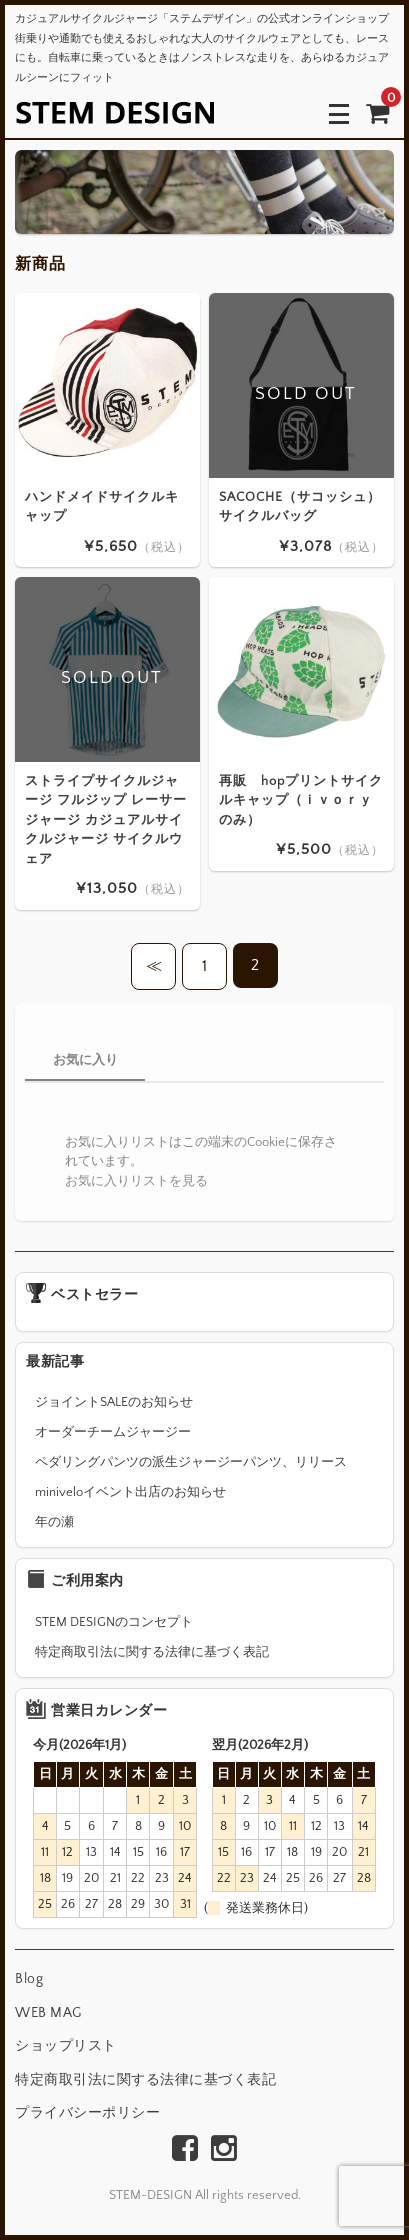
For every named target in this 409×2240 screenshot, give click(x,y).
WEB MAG (48, 2013)
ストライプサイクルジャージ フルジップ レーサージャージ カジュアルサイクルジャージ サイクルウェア (106, 819)
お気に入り (85, 1060)
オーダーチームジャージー (113, 1432)
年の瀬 (54, 1522)
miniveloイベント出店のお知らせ (130, 1492)
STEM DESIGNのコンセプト (114, 1622)
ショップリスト (66, 2046)
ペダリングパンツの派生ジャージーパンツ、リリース (191, 1462)
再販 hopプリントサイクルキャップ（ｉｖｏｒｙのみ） (301, 799)
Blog (29, 1979)
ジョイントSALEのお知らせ (114, 1402)
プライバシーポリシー (87, 2113)
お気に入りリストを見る (136, 1181)
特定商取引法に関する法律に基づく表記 (152, 1652)
